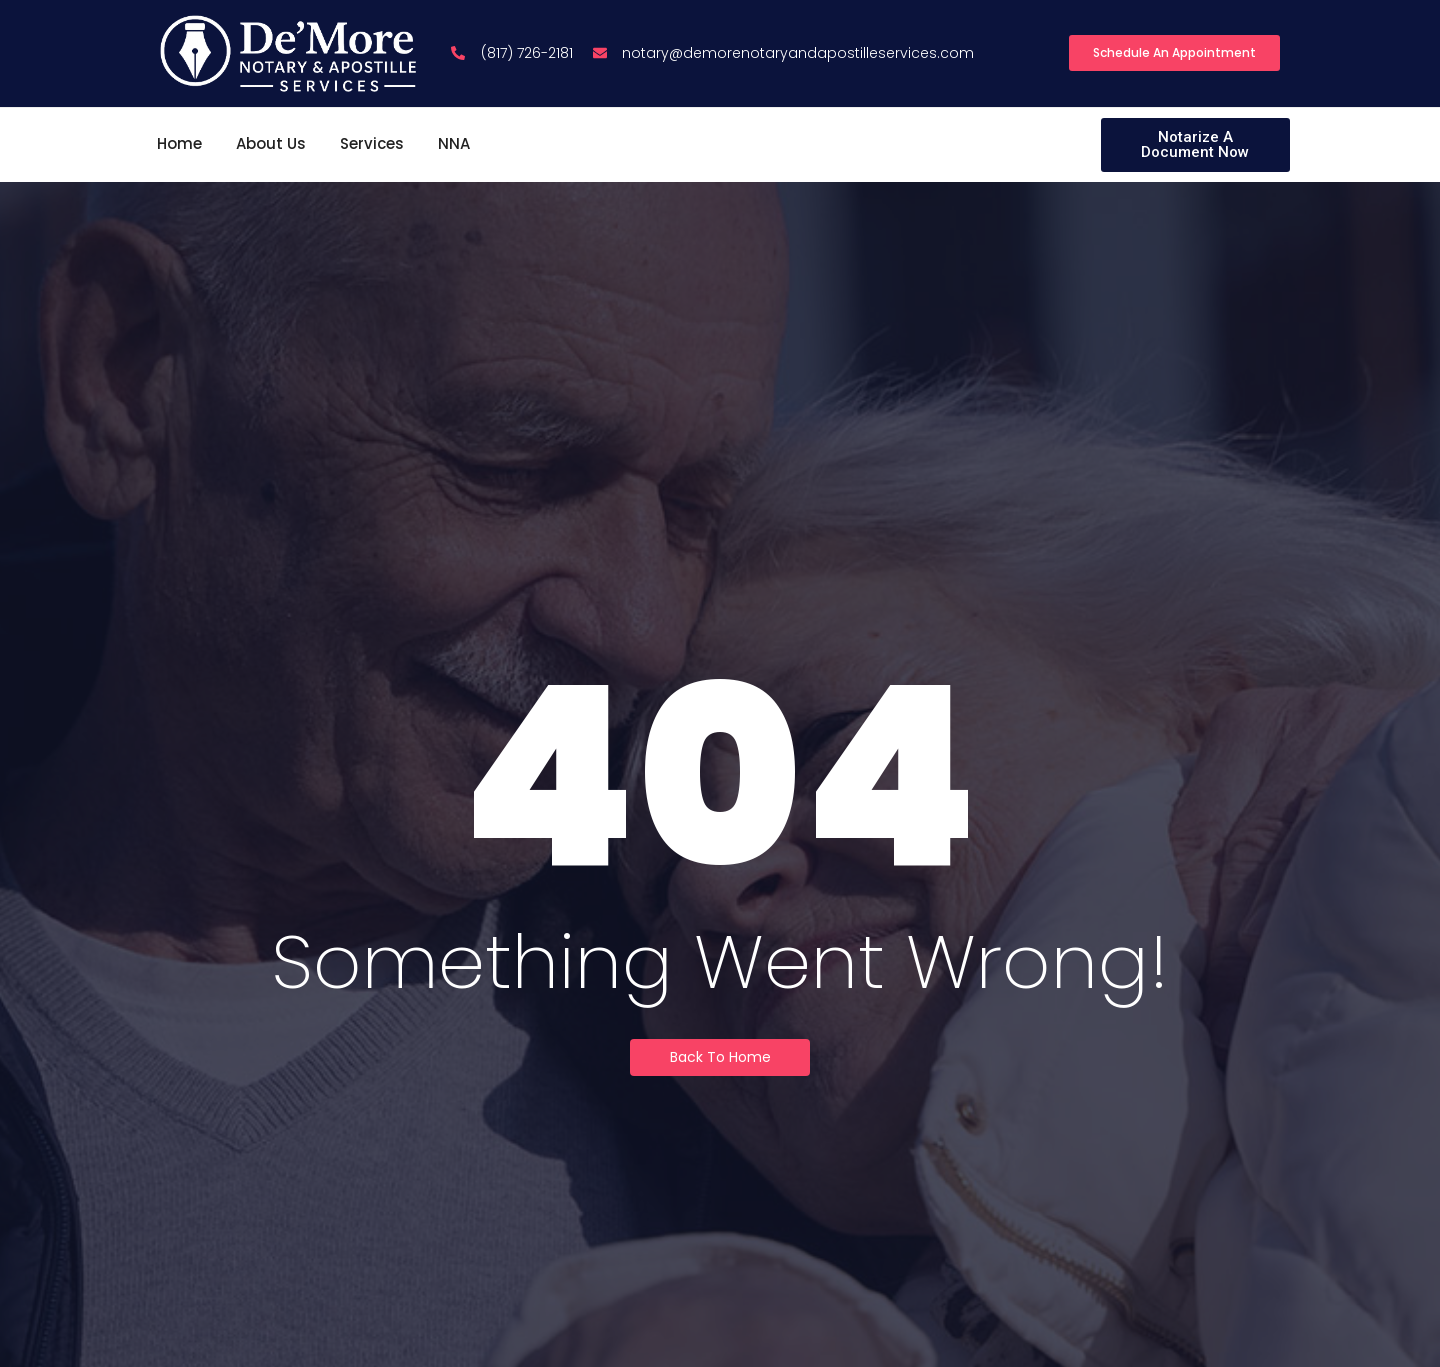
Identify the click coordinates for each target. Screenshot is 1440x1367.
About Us (271, 143)
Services (372, 143)
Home (179, 143)
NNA (454, 143)
